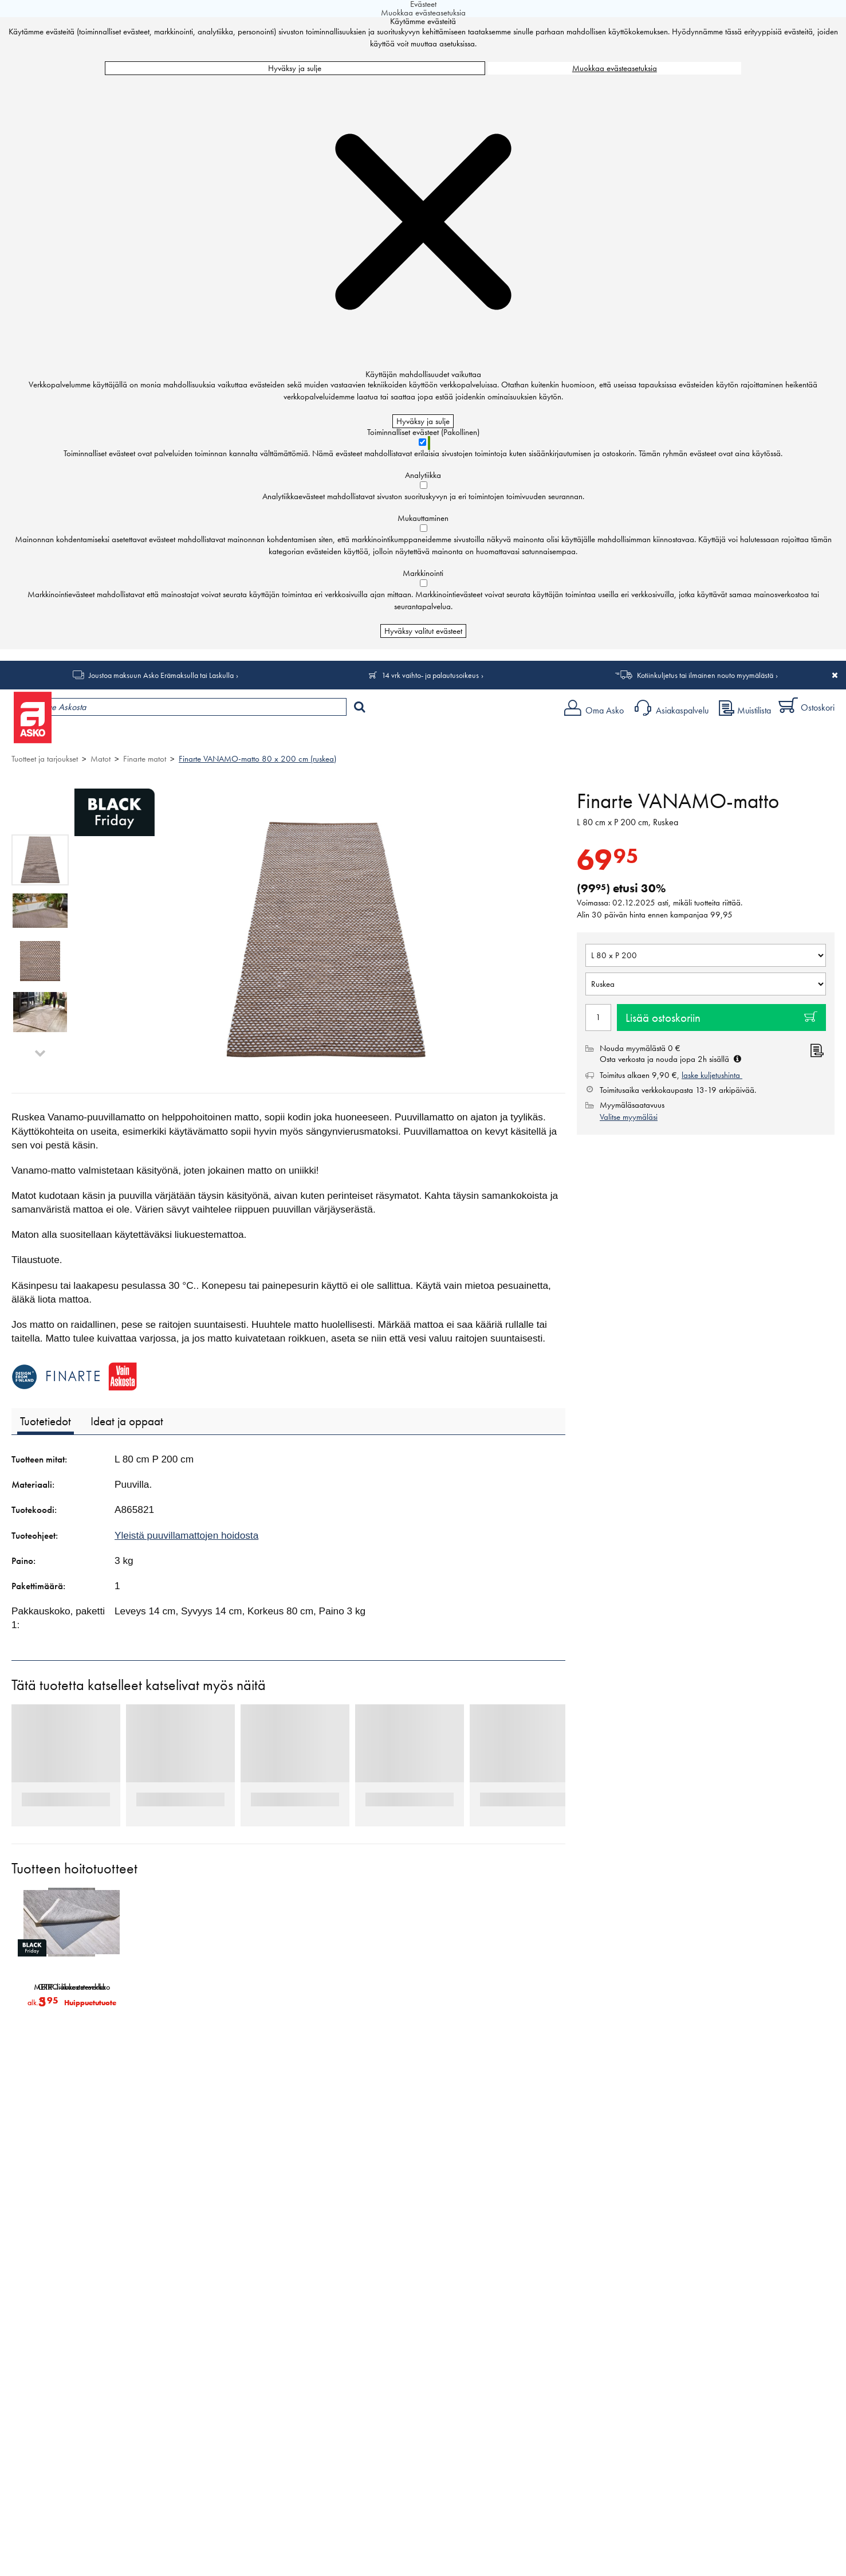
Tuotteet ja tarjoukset (108, 737)
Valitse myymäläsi (629, 1117)
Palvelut (252, 737)
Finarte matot (144, 758)
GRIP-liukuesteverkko (71, 1987)
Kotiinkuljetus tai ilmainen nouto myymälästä (705, 675)
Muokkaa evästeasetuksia (614, 68)
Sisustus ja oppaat (319, 737)
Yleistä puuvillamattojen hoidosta (186, 1535)
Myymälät (192, 737)
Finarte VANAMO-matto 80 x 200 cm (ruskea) (257, 758)
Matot (100, 758)
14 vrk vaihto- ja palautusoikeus (430, 675)
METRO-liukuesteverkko (192, 1987)
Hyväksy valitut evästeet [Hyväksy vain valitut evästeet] (423, 631)
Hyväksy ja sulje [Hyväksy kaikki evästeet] (294, 68)
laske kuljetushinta (712, 1075)
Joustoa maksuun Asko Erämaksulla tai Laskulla (161, 675)
